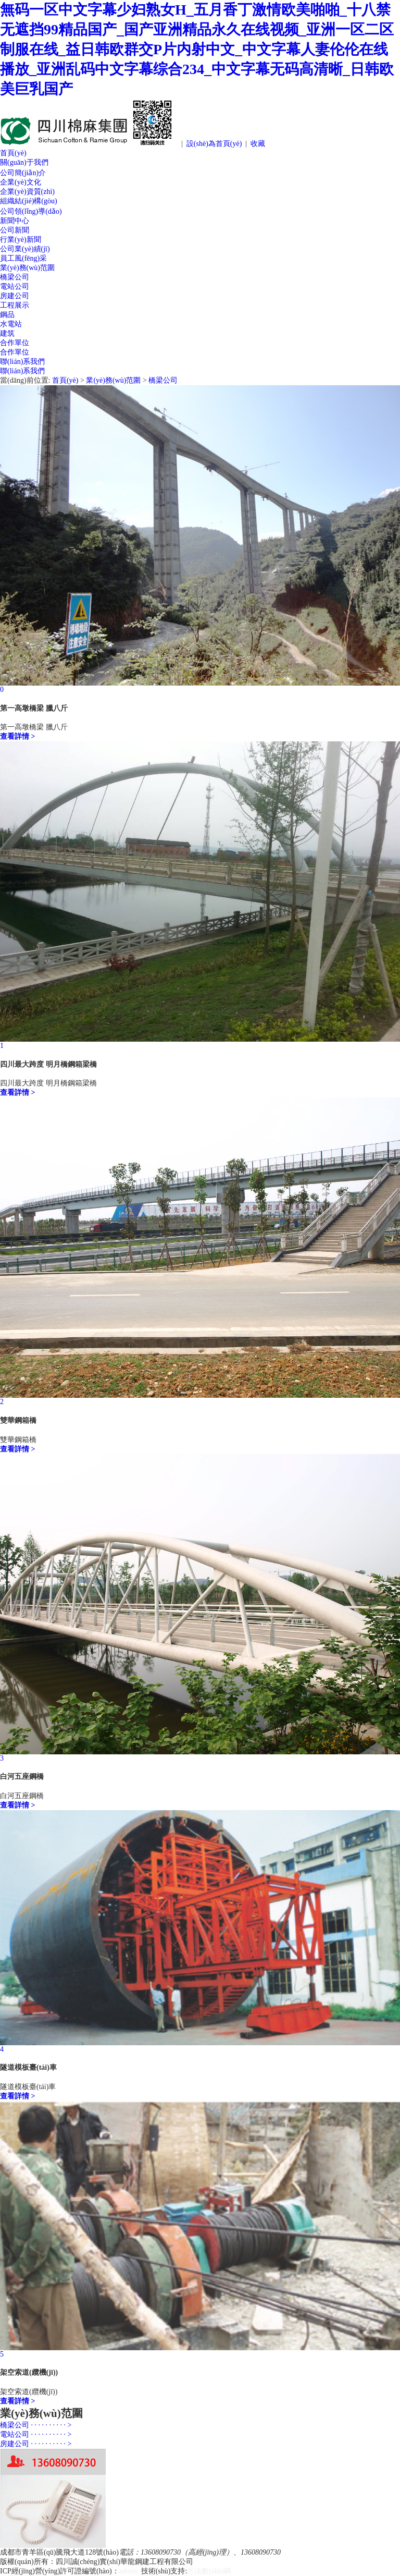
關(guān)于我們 (24, 162)
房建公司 (14, 296)
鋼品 (7, 315)
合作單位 (14, 343)
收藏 (258, 144)
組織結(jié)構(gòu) (28, 201)
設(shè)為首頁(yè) (214, 144)
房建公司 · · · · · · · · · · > (35, 2444)
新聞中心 (14, 221)
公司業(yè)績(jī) (25, 249)
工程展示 (14, 305)
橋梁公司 (14, 277)
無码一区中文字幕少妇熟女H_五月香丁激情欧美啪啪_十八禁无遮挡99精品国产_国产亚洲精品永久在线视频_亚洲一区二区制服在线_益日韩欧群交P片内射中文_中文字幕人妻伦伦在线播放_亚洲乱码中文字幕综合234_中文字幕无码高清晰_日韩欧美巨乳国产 (197, 49)
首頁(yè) (13, 153)
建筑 (7, 333)
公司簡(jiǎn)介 (23, 173)
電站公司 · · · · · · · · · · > (35, 2434)
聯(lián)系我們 (22, 361)
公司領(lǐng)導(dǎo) (31, 211)
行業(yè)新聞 (20, 239)
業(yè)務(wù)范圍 (27, 268)
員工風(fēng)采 (23, 258)
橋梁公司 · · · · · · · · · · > (35, 2425)
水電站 (11, 324)
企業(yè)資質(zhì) (27, 192)
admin (128, 2571)
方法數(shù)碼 (209, 2571)
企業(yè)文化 (20, 182)
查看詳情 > (17, 736)
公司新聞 (14, 230)
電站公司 (14, 286)
